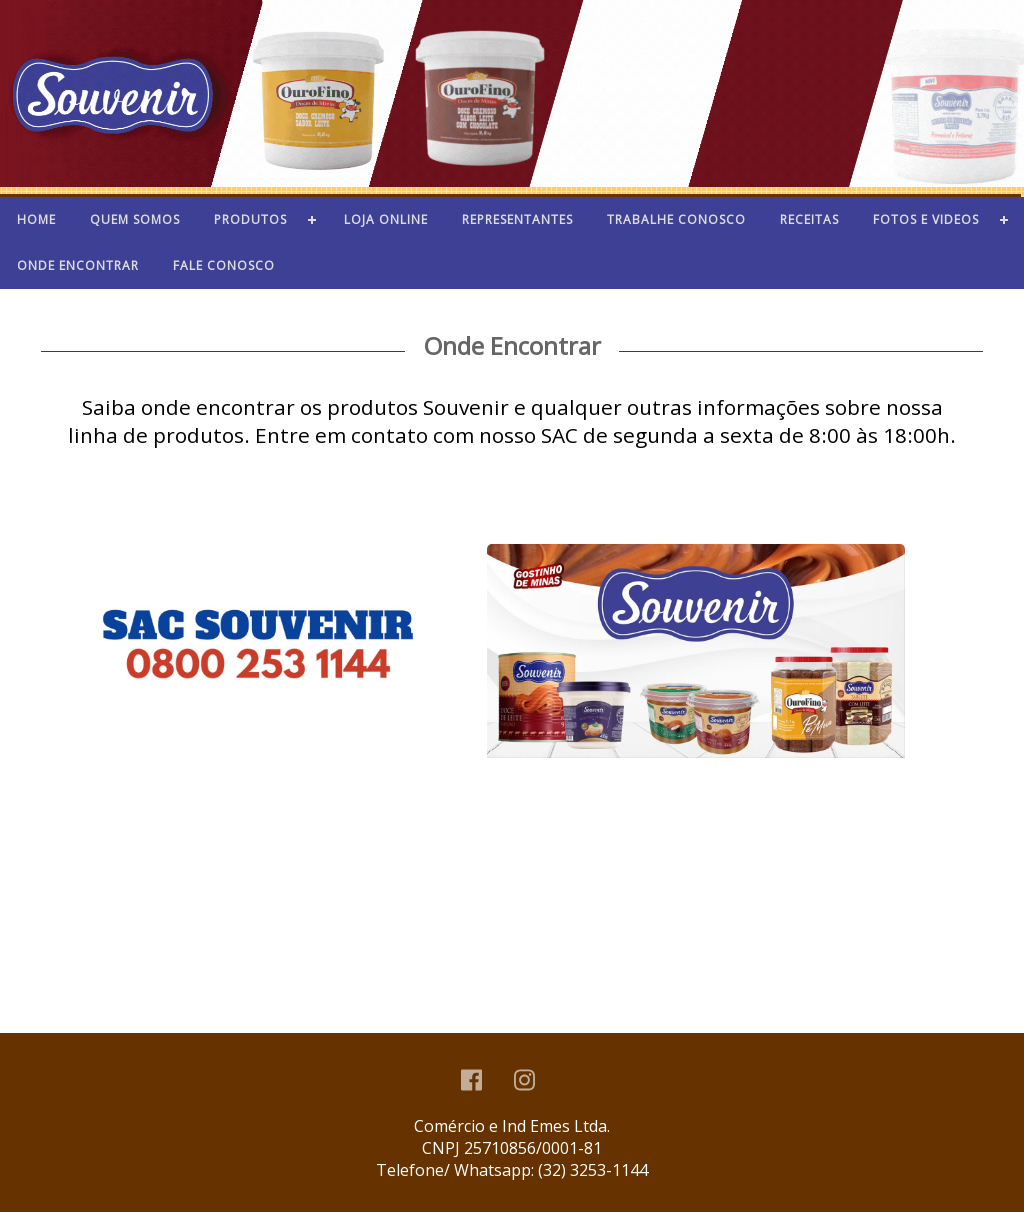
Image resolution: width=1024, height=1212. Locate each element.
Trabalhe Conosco (676, 219)
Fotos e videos (926, 219)
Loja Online (386, 219)
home (36, 219)
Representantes (517, 219)
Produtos (250, 219)
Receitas (809, 219)
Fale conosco (224, 265)
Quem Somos (135, 219)
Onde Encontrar (78, 265)
